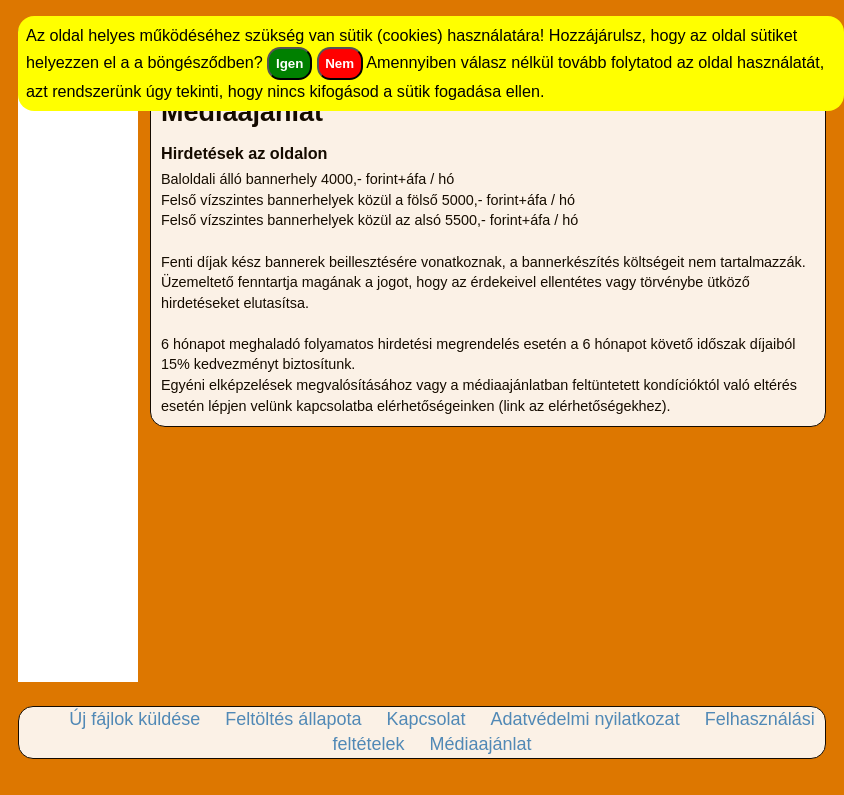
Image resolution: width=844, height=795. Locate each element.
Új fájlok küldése (134, 719)
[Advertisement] (78, 382)
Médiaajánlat (480, 744)
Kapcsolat (425, 719)
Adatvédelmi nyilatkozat (585, 719)
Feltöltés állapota (293, 719)
